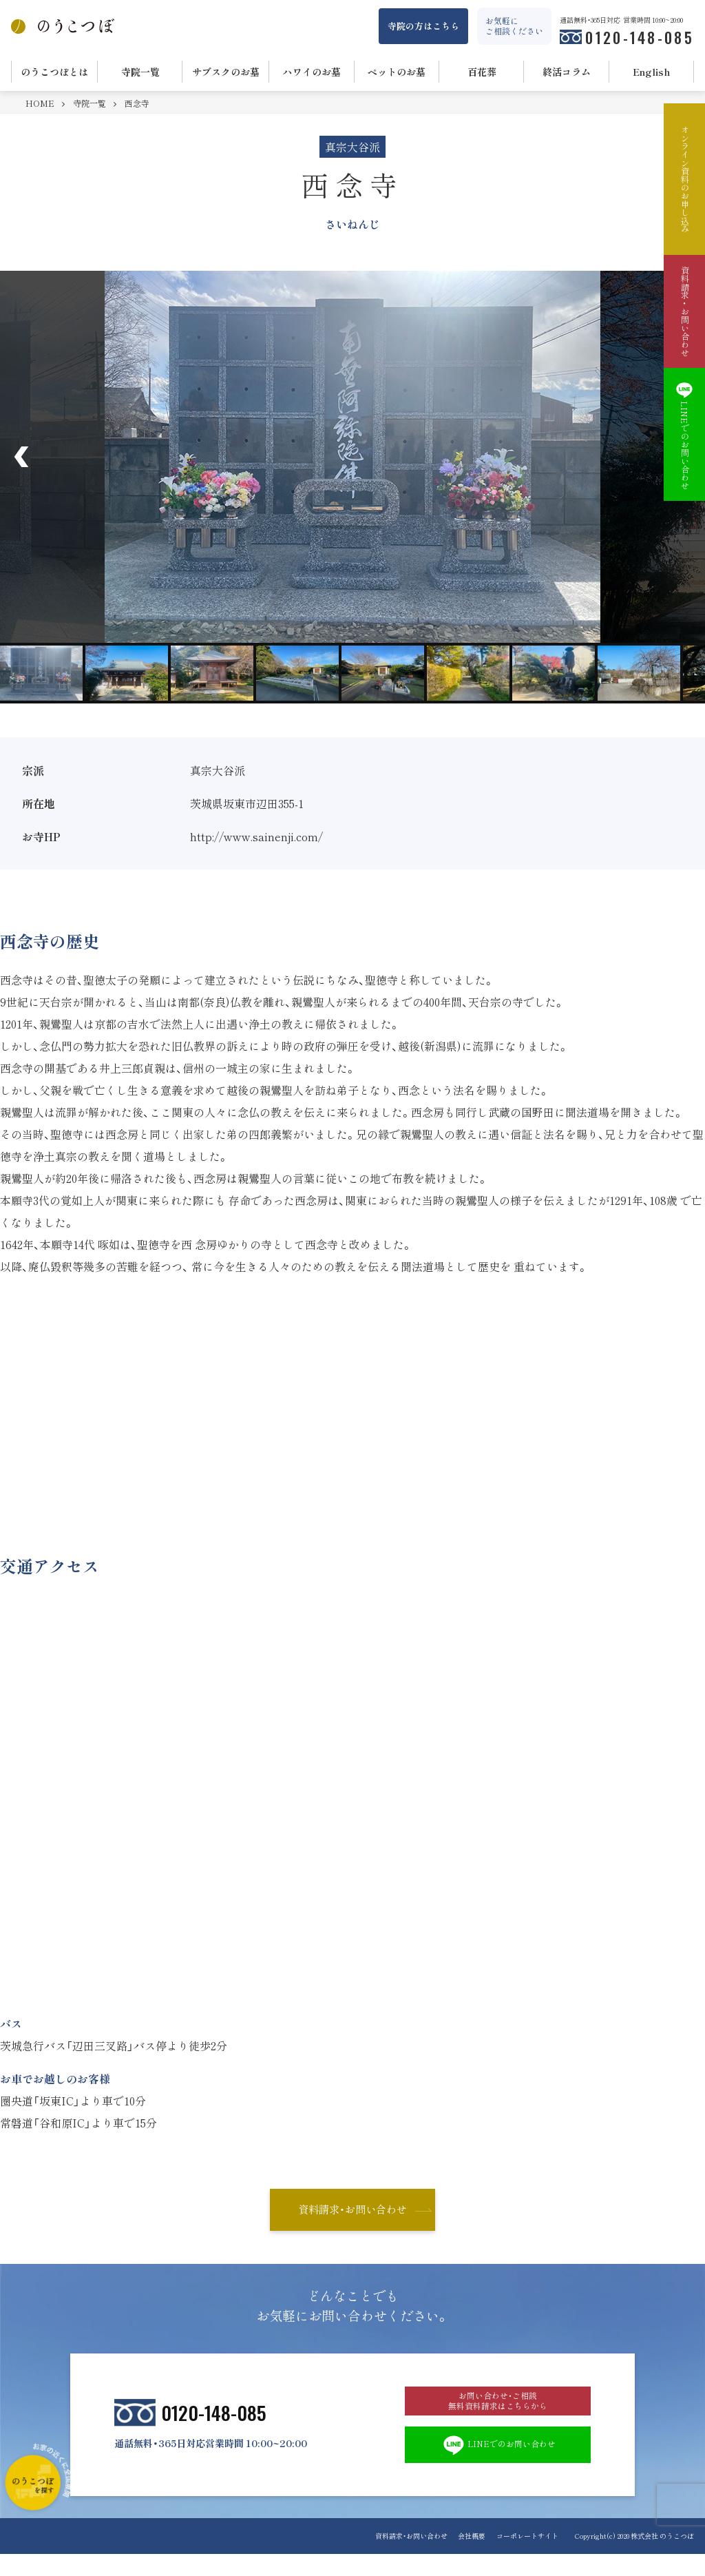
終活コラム (567, 72)
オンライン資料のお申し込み (684, 179)
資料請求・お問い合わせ (352, 2211)
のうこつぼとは (54, 72)
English (652, 72)
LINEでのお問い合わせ (498, 2464)
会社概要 (466, 2558)
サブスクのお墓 (226, 72)
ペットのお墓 (396, 72)
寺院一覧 (140, 72)
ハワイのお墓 (312, 72)
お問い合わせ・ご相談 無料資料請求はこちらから (497, 2410)
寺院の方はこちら (423, 25)
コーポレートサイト (527, 2558)
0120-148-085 (639, 37)
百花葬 (481, 72)
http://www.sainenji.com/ (256, 836)
